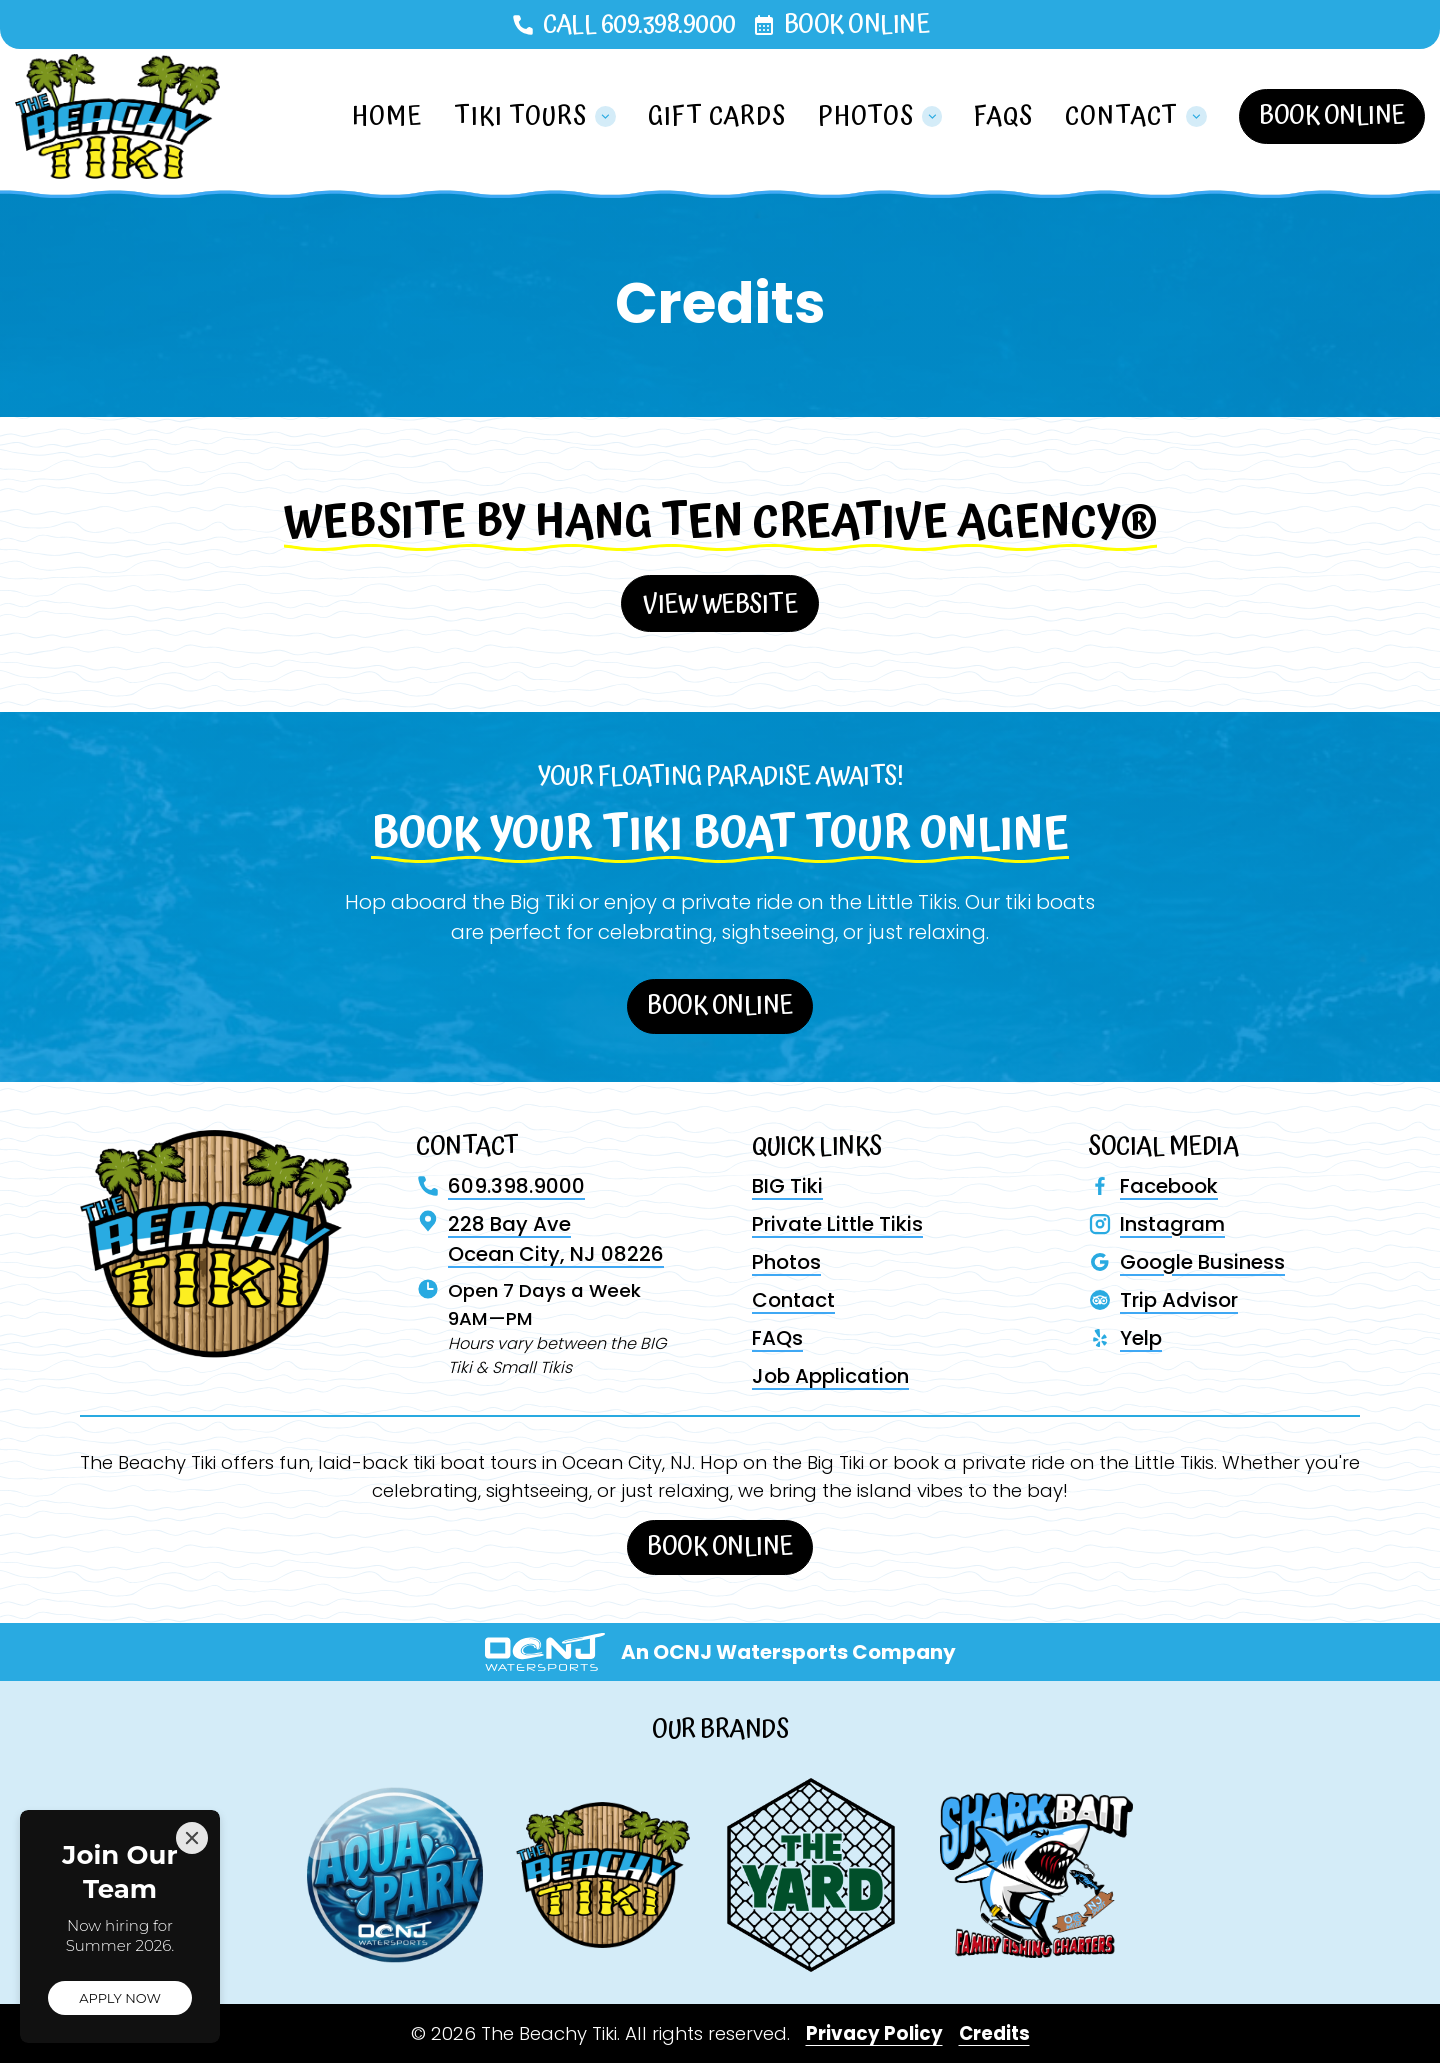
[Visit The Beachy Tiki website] (603, 1875)
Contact (793, 1300)
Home (387, 116)
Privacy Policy (874, 2033)
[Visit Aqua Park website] (395, 1875)
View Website (720, 604)
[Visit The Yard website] (810, 1874)
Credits (994, 2033)
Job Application (830, 1376)
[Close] (192, 1838)
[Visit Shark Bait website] (1036, 1874)
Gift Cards (717, 116)
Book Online (857, 24)
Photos (786, 1262)
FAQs (1003, 116)
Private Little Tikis (837, 1224)
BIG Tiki (787, 1186)
